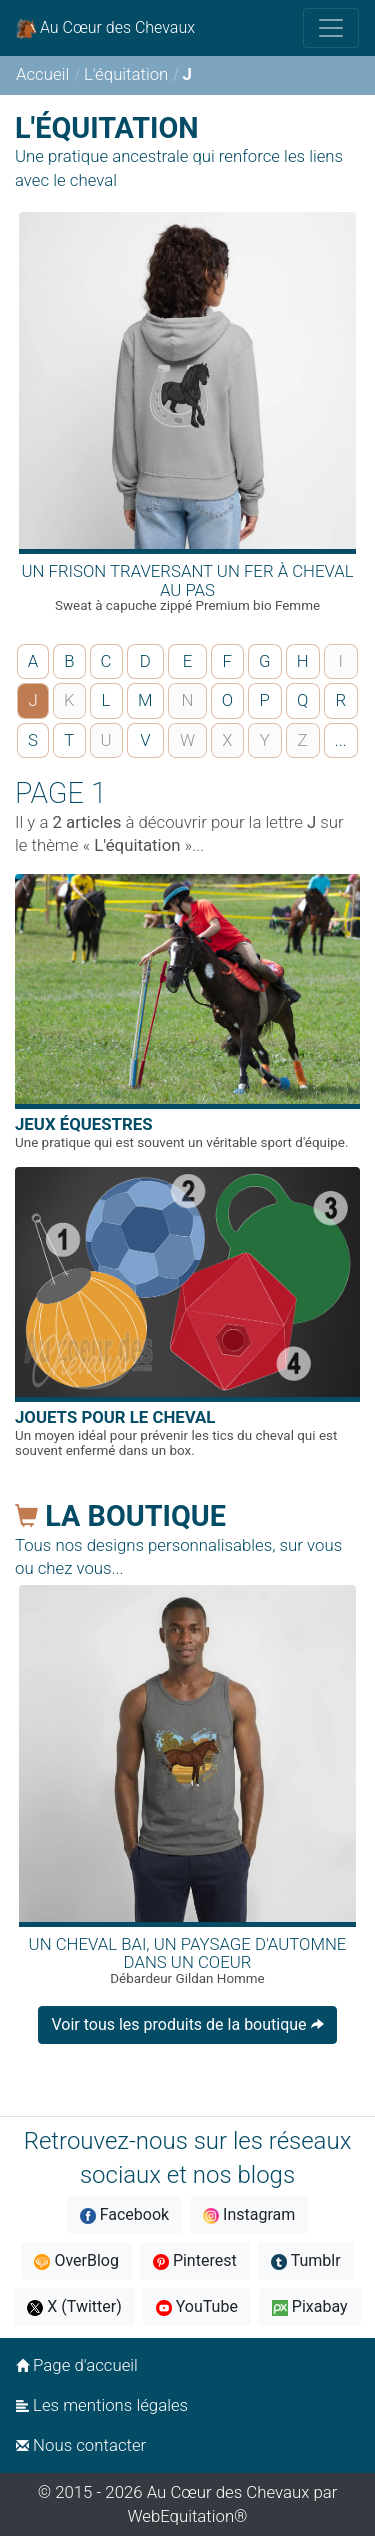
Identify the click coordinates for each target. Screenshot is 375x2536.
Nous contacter (81, 2445)
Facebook (124, 2214)
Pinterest (195, 2260)
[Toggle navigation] (331, 28)
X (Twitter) (74, 2306)
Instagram (249, 2214)
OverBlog (76, 2260)
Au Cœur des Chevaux (105, 28)
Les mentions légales (102, 2405)
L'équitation (126, 74)
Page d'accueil (77, 2365)
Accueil (42, 74)
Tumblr (306, 2260)
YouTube (197, 2306)
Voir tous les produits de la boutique (187, 2024)
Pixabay (310, 2306)
